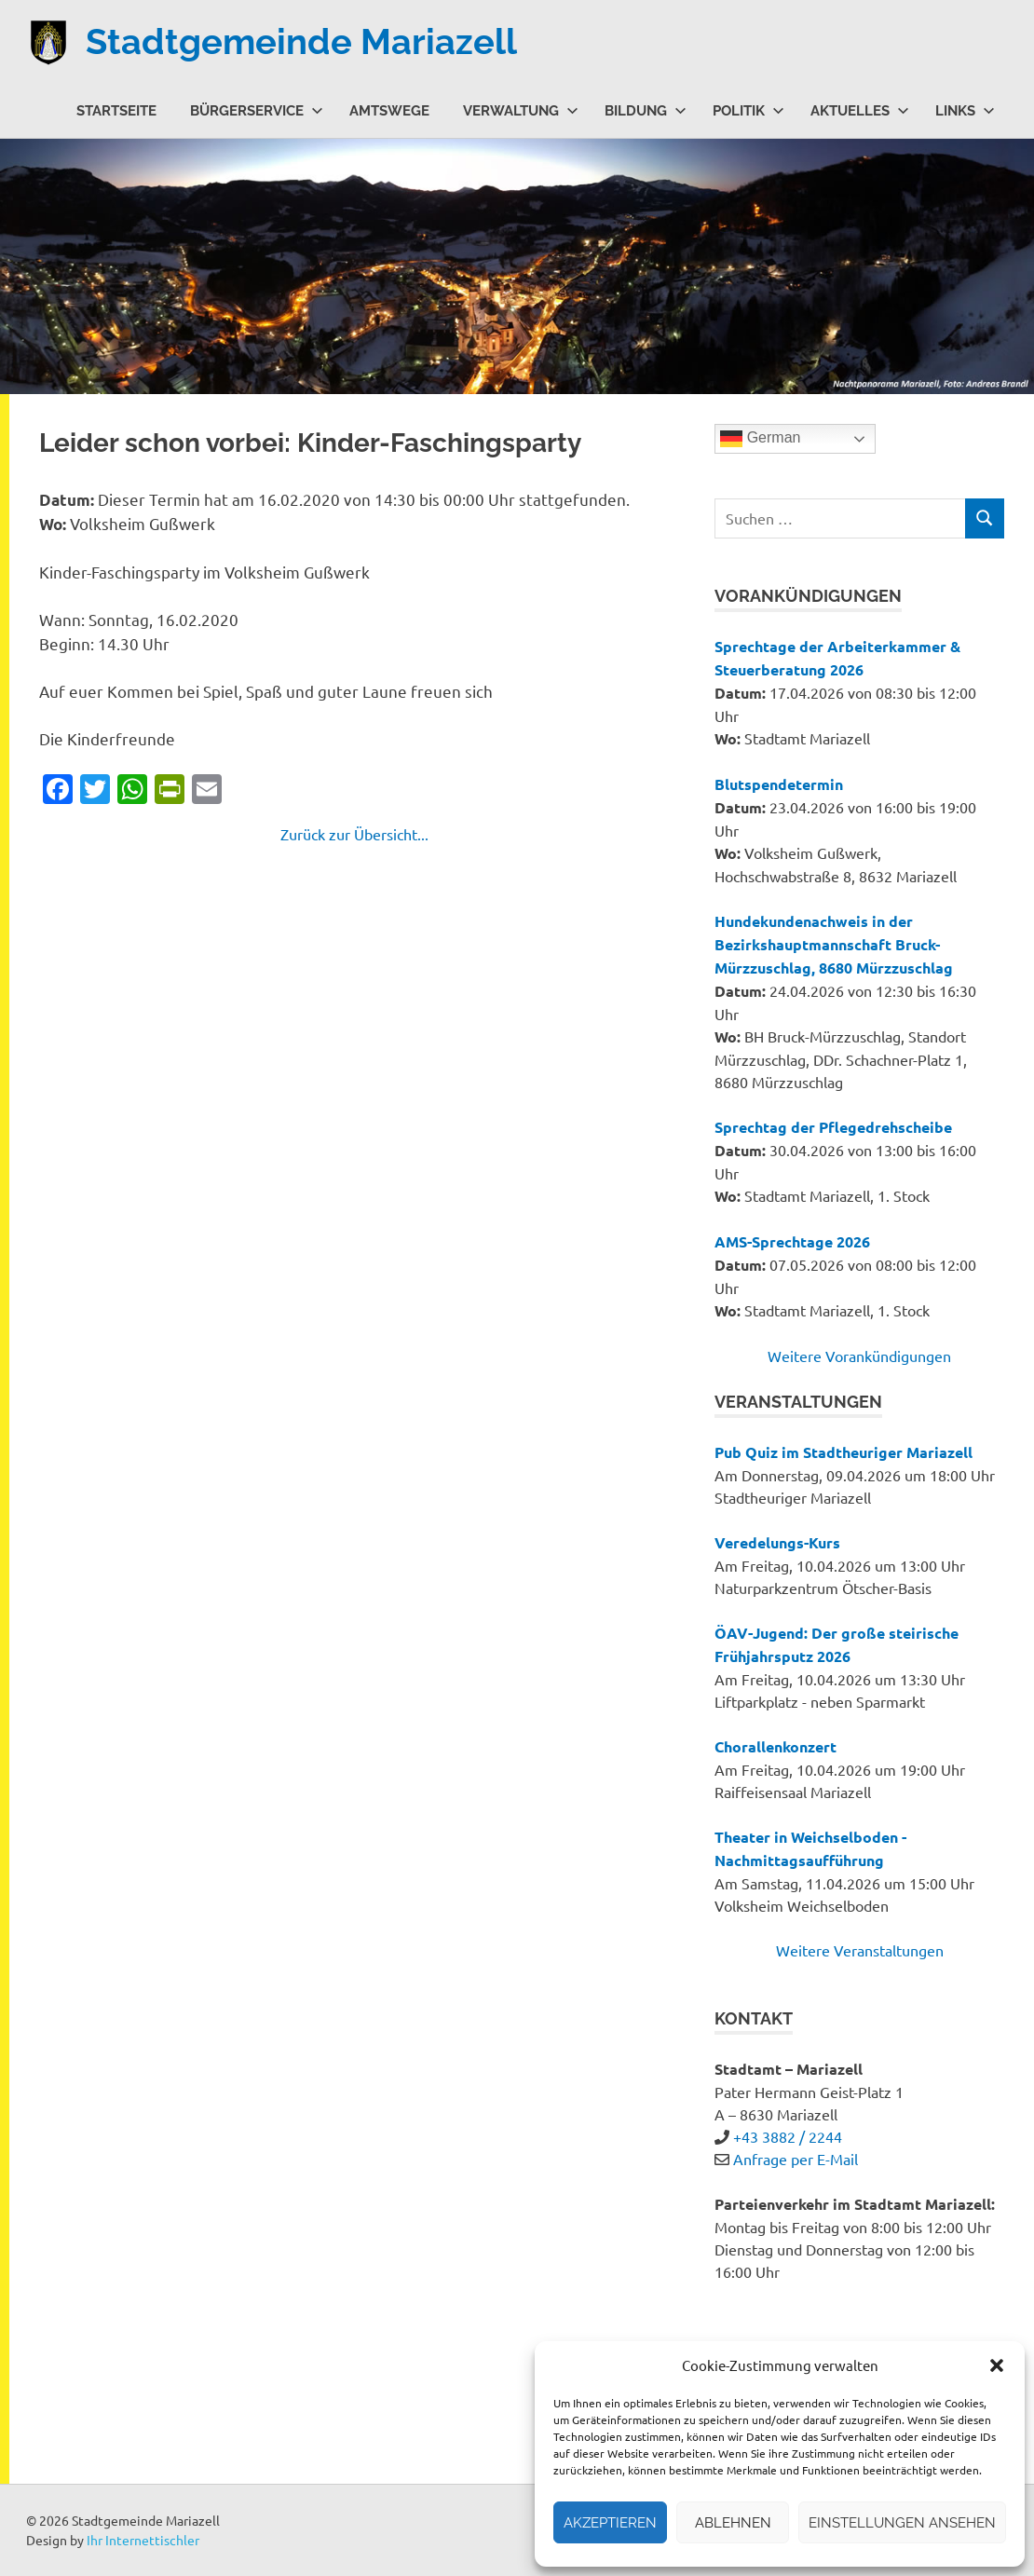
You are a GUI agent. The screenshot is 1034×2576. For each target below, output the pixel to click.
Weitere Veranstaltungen (860, 1950)
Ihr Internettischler (143, 2539)
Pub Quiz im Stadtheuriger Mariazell (843, 1452)
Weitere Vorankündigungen (859, 1355)
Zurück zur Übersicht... (354, 834)
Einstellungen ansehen (902, 2523)
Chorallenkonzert (775, 1746)
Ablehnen (733, 2523)
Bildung (646, 110)
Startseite (116, 110)
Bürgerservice (256, 110)
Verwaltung (520, 110)
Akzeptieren (610, 2523)
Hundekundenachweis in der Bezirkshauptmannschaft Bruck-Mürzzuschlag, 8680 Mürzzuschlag (833, 944)
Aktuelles (859, 110)
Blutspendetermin (778, 784)
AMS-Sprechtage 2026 (792, 1241)
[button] (996, 2365)
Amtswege (389, 110)
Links (965, 110)
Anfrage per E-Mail (795, 2158)
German (760, 439)
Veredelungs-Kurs (777, 1542)
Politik (748, 110)
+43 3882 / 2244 (787, 2136)
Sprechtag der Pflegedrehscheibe (833, 1127)
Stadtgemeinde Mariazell (301, 41)
